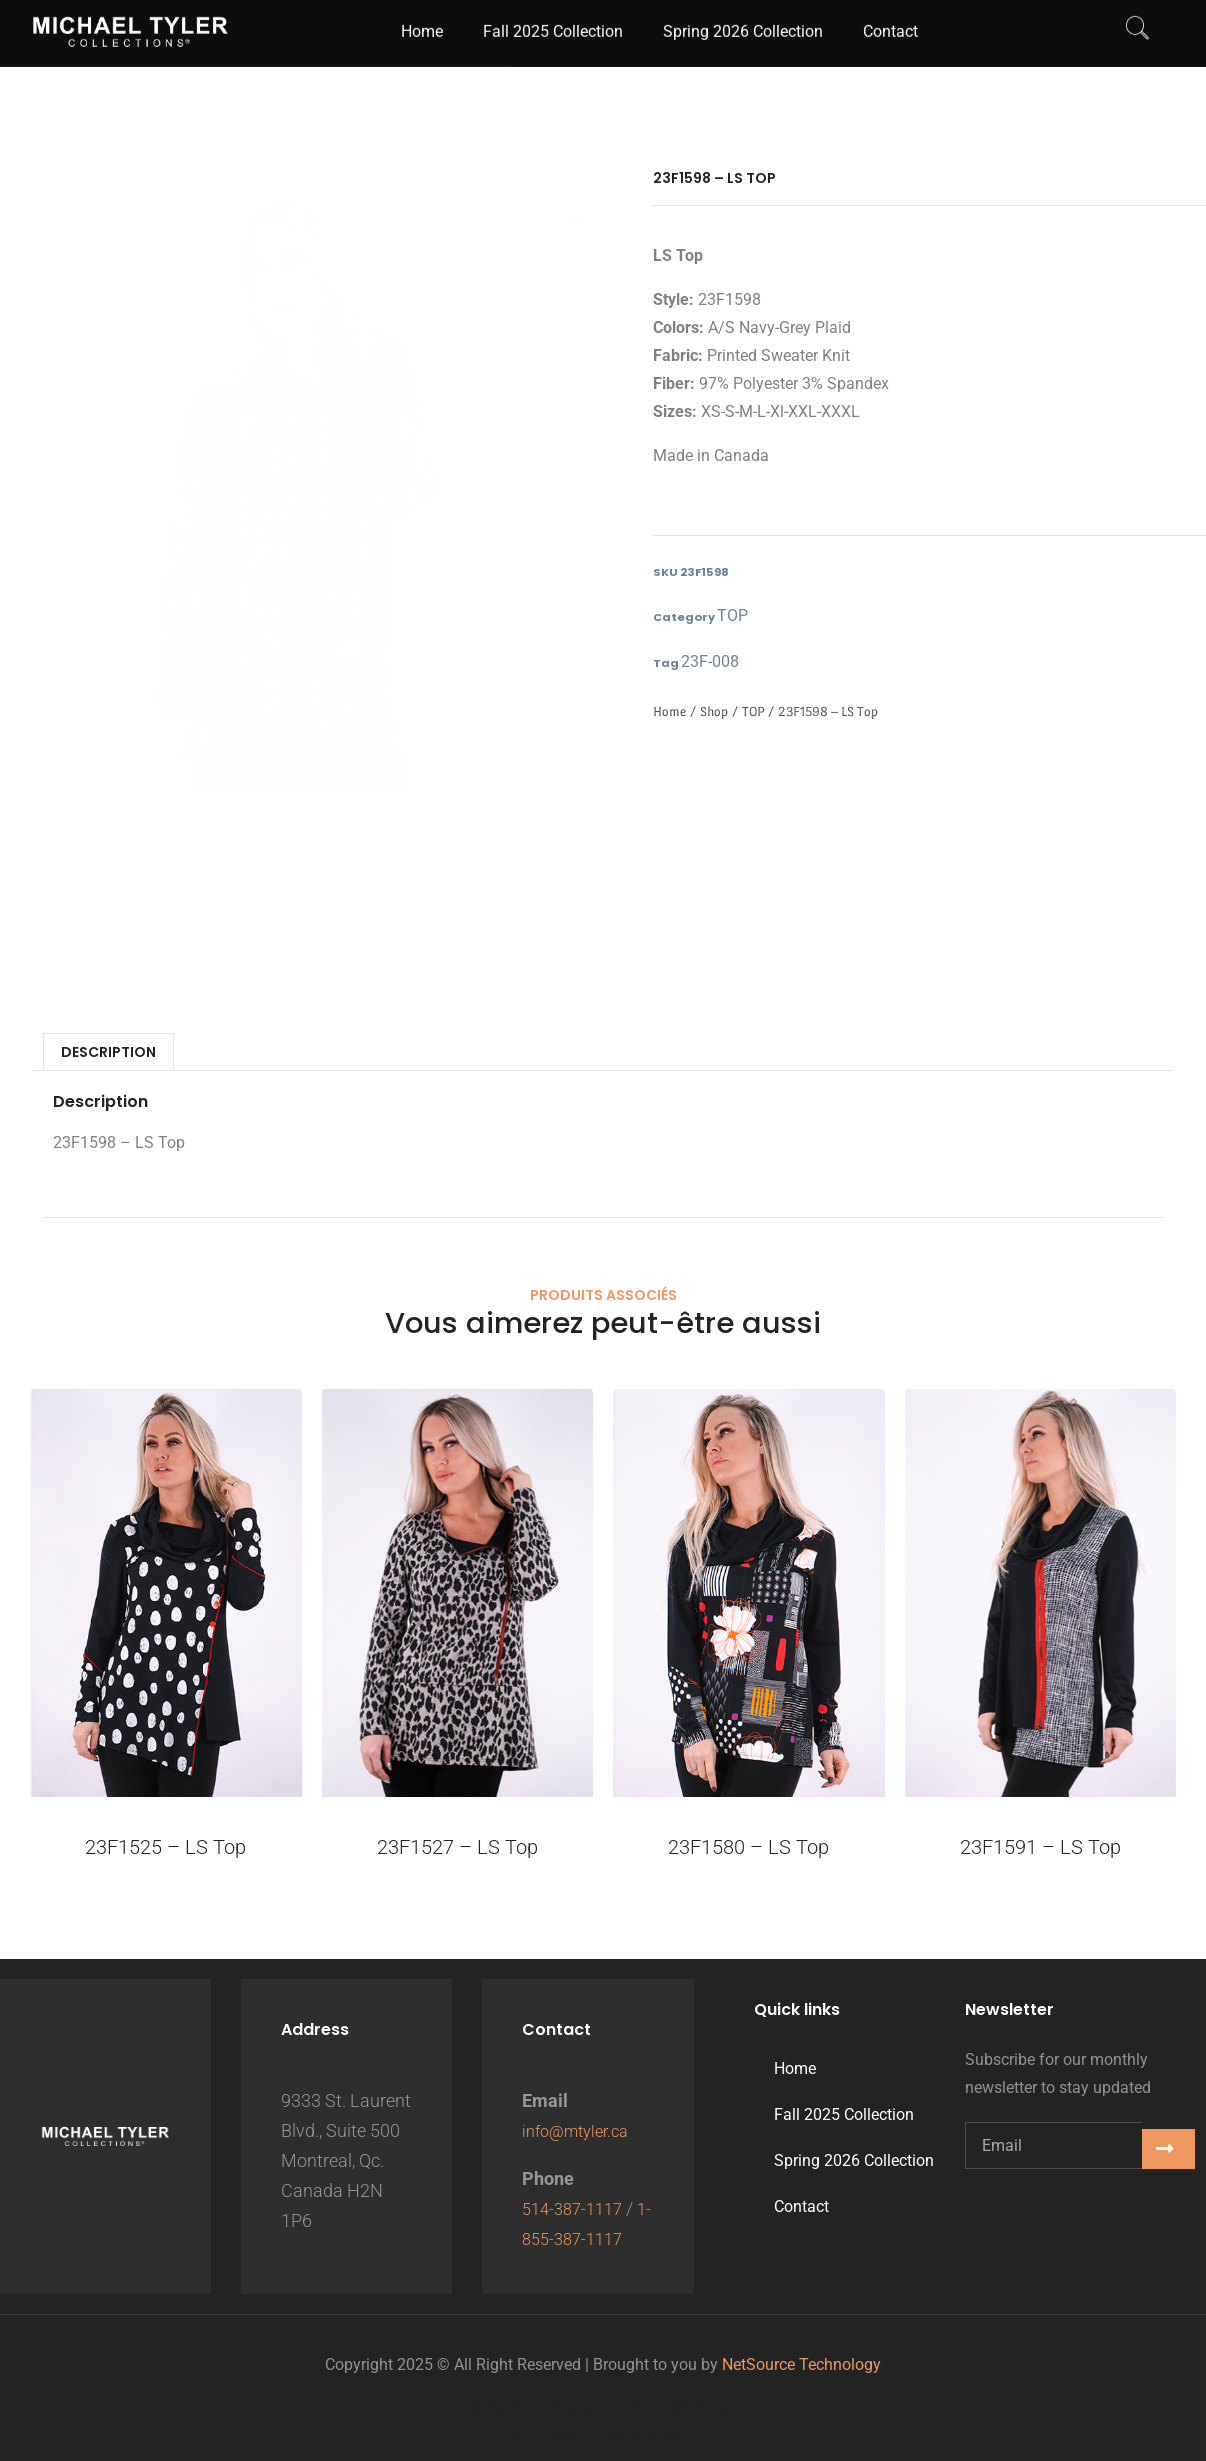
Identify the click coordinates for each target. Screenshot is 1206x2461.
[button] (577, 222)
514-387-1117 (577, 2208)
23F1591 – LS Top (1040, 1851)
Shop (714, 715)
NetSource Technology (801, 2364)
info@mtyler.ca (581, 2130)
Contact (801, 2206)
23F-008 (703, 665)
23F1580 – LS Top (748, 1851)
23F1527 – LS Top (457, 1851)
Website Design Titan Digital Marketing (603, 2408)
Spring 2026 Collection (854, 2160)
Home (669, 715)
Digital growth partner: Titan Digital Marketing (603, 2436)
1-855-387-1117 (584, 2238)
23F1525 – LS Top (165, 1851)
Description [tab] (108, 1056)
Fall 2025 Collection (844, 2114)
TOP (728, 617)
